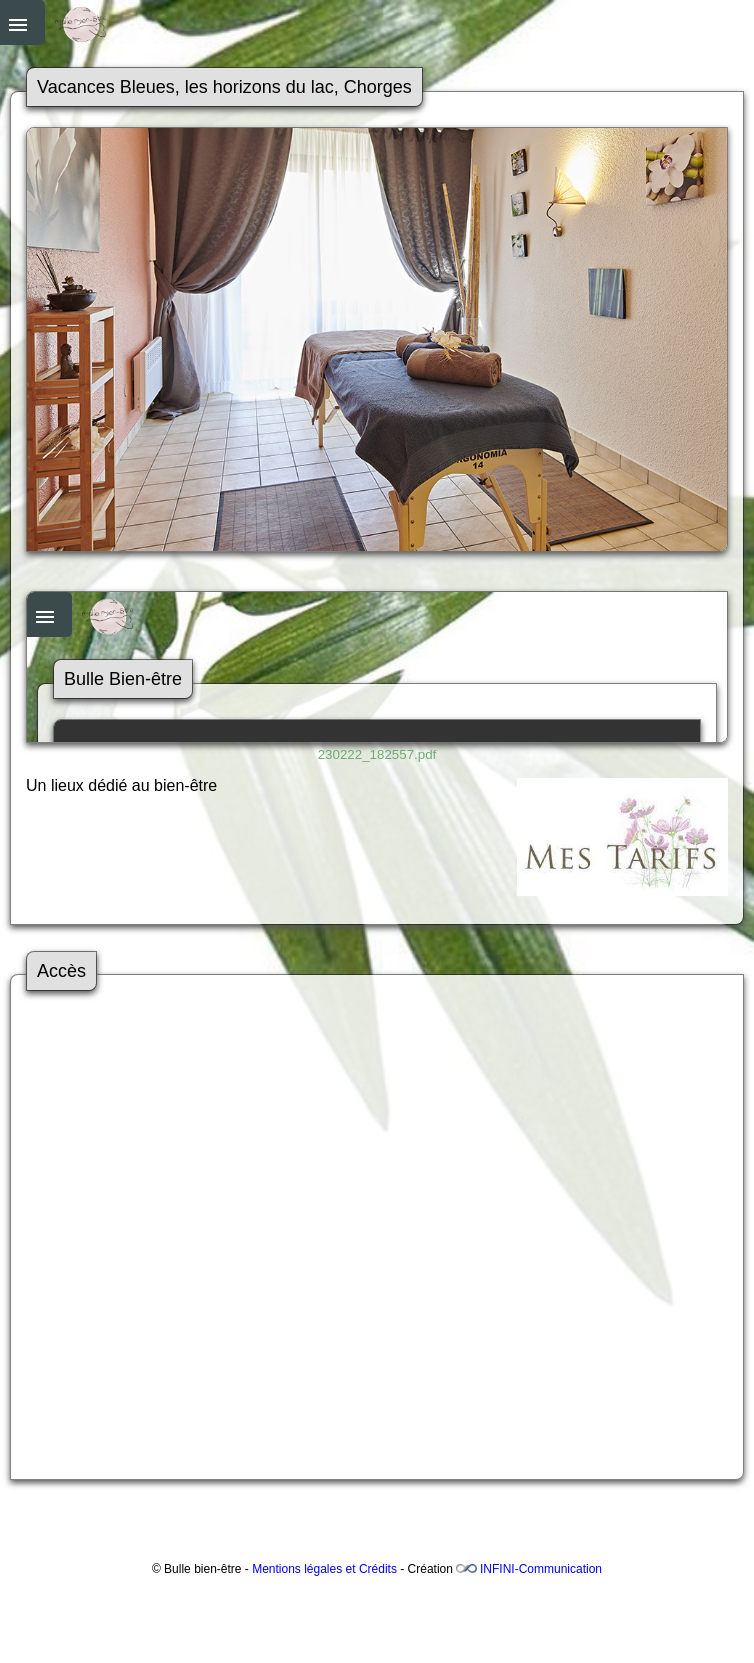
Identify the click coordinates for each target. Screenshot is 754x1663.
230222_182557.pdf (377, 754)
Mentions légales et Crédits (324, 1569)
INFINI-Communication (541, 1569)
